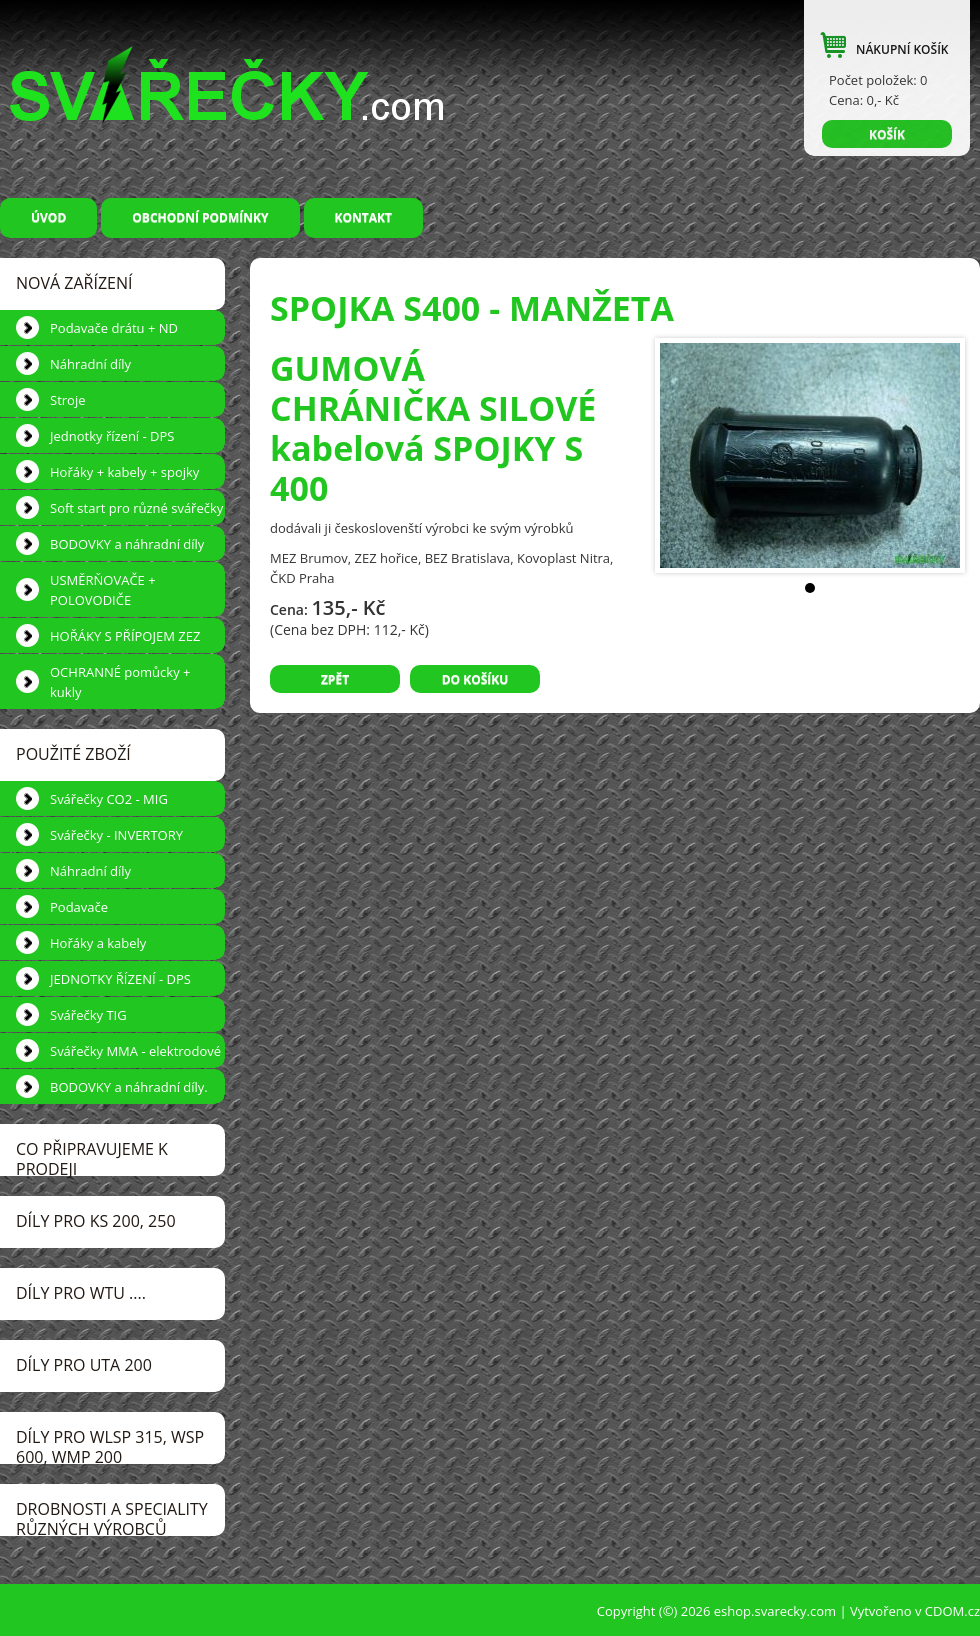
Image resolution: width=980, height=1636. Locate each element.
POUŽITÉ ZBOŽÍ (73, 754)
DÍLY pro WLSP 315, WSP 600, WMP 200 (110, 1445)
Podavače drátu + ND (114, 328)
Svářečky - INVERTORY (116, 835)
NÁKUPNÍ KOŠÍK (902, 49)
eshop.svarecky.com (775, 1611)
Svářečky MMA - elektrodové (135, 1051)
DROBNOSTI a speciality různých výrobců (112, 1517)
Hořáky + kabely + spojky (124, 472)
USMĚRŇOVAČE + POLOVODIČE (103, 590)
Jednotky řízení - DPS (112, 436)
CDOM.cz (952, 1611)
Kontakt (363, 217)
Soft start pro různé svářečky (136, 508)
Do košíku (475, 679)
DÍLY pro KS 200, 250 (96, 1221)
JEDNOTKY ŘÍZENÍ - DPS (120, 979)
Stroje (67, 400)
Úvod (48, 217)
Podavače (79, 907)
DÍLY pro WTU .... (81, 1293)
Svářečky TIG (88, 1015)
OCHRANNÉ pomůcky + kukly (120, 682)
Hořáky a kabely (98, 943)
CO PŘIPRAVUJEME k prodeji (92, 1157)
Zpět (335, 679)
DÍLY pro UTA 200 (84, 1365)
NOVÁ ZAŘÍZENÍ (74, 283)
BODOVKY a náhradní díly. (129, 1087)
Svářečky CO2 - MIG (109, 799)
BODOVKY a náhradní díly (127, 544)
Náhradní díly (90, 364)
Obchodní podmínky (200, 217)
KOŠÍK (887, 134)
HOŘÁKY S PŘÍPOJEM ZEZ (125, 636)
